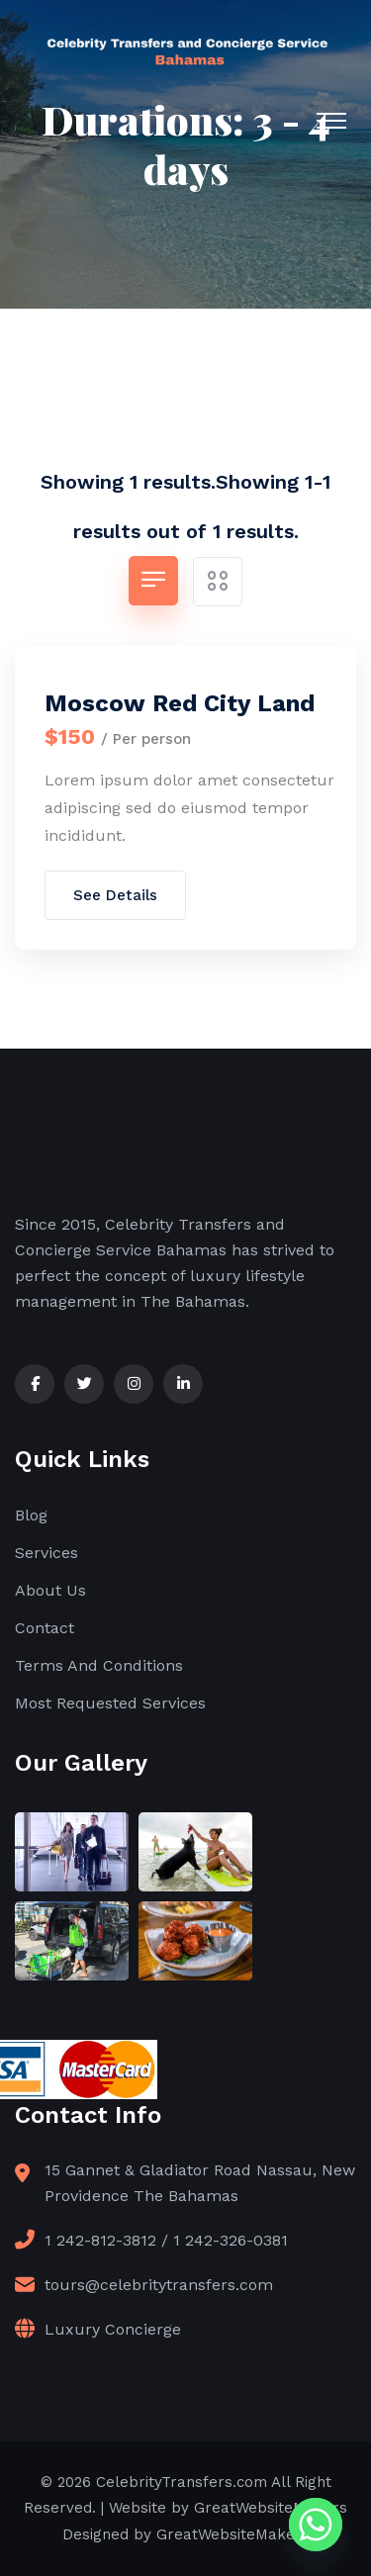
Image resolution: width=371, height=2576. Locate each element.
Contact (44, 1627)
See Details (115, 895)
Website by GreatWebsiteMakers (228, 2508)
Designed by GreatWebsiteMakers (186, 2534)
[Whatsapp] (315, 2524)
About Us (50, 1590)
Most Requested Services (110, 1703)
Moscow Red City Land (180, 703)
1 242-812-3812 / (106, 2240)
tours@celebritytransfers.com (159, 2284)
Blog (31, 1515)
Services (46, 1552)
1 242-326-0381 (230, 2240)
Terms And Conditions (99, 1665)
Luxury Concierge (113, 2329)
